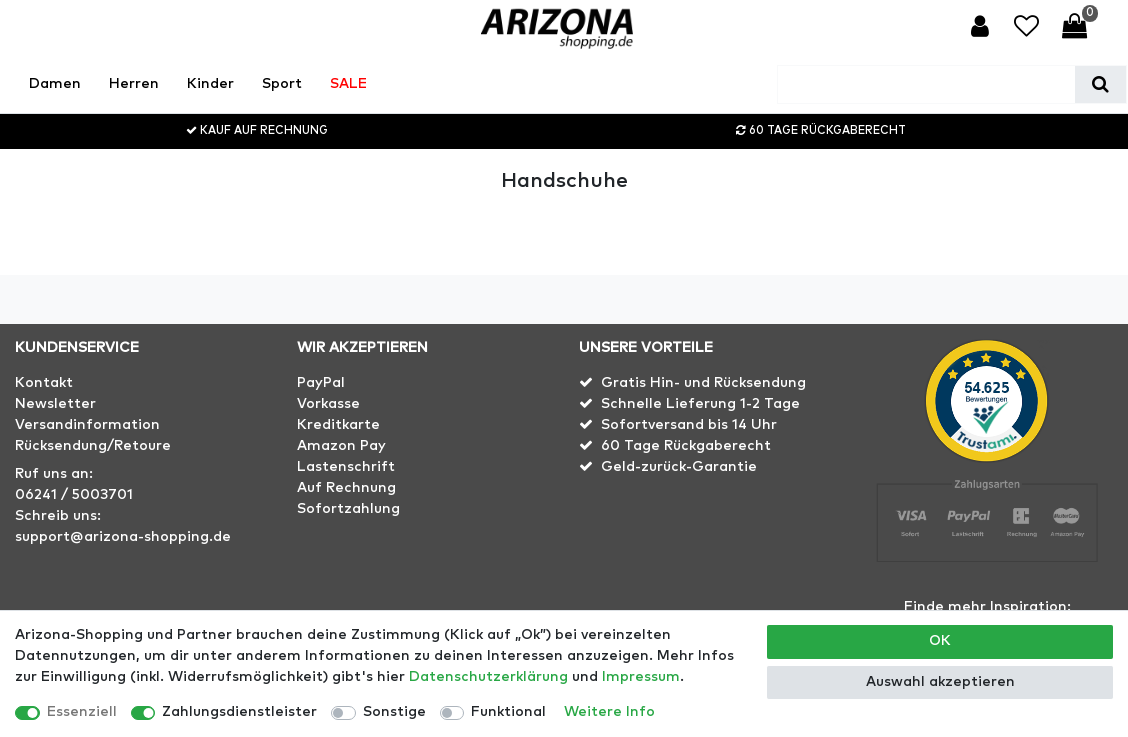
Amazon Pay (341, 446)
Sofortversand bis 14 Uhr (689, 425)
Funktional (508, 712)
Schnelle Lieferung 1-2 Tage (700, 404)
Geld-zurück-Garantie (679, 467)
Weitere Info (609, 712)
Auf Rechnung (346, 488)
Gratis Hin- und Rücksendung (703, 383)
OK (940, 641)
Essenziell (82, 712)
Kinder (210, 84)
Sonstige (394, 712)
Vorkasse (328, 404)
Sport (282, 84)
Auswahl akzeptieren (940, 682)
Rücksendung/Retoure (93, 446)
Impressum (641, 677)
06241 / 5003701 (74, 495)
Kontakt (44, 383)
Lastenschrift (346, 467)
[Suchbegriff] (926, 84)
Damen (55, 84)
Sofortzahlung (348, 509)
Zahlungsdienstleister (239, 712)
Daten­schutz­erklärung (488, 677)
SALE (348, 84)
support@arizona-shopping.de (123, 537)
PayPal (321, 383)
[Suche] (1100, 84)
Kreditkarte (338, 425)
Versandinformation (87, 425)
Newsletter (55, 404)
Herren (134, 84)
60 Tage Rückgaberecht (686, 446)
